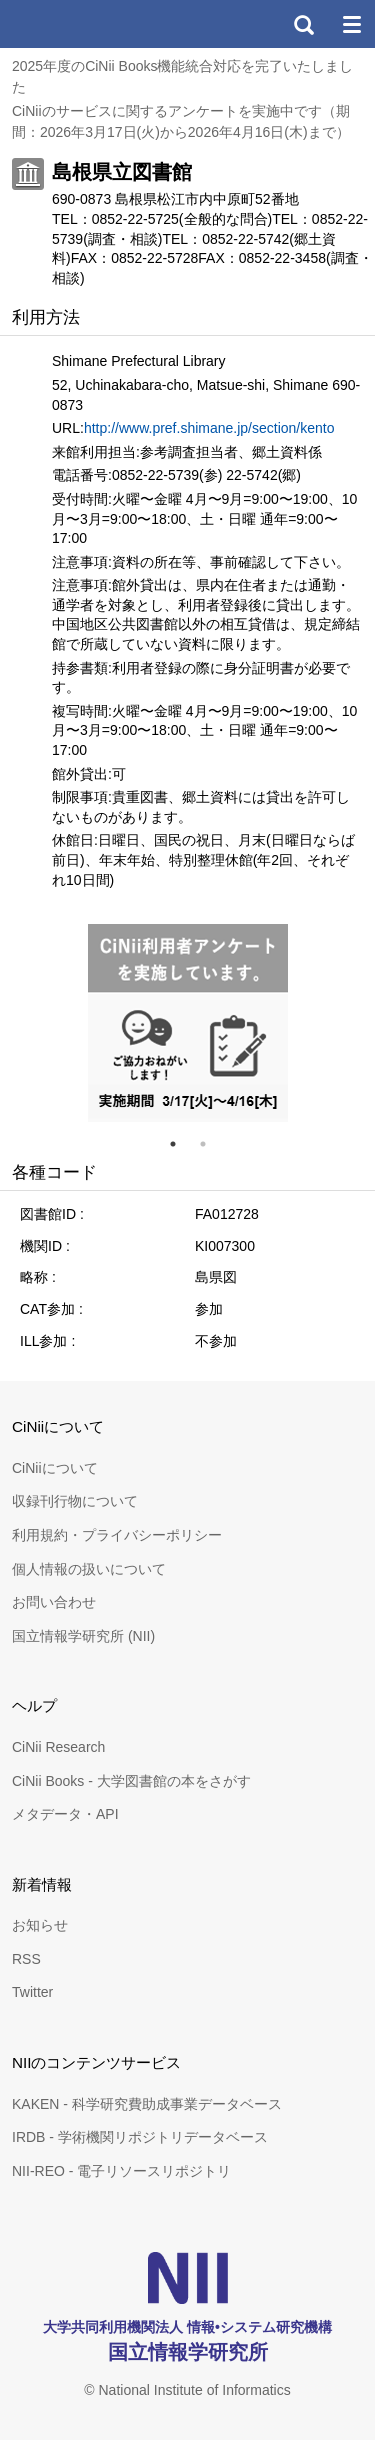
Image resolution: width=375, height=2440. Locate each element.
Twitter (32, 1992)
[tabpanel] (188, 1023)
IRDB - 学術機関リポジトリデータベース (140, 2137)
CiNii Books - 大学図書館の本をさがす (131, 1781)
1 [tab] (181, 1144)
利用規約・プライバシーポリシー (117, 1535)
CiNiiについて (55, 1468)
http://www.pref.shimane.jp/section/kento (209, 428)
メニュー (351, 24)
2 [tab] (211, 1144)
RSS (26, 1959)
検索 (303, 24)
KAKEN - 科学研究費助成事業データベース (147, 2104)
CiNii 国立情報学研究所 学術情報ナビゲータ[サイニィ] (88, 24)
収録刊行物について (75, 1501)
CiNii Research (58, 1747)
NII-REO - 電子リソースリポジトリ (121, 2171)
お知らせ (40, 1925)
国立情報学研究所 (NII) (83, 1636)
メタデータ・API (65, 1814)
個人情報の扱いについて (89, 1569)
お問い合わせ (54, 1602)
